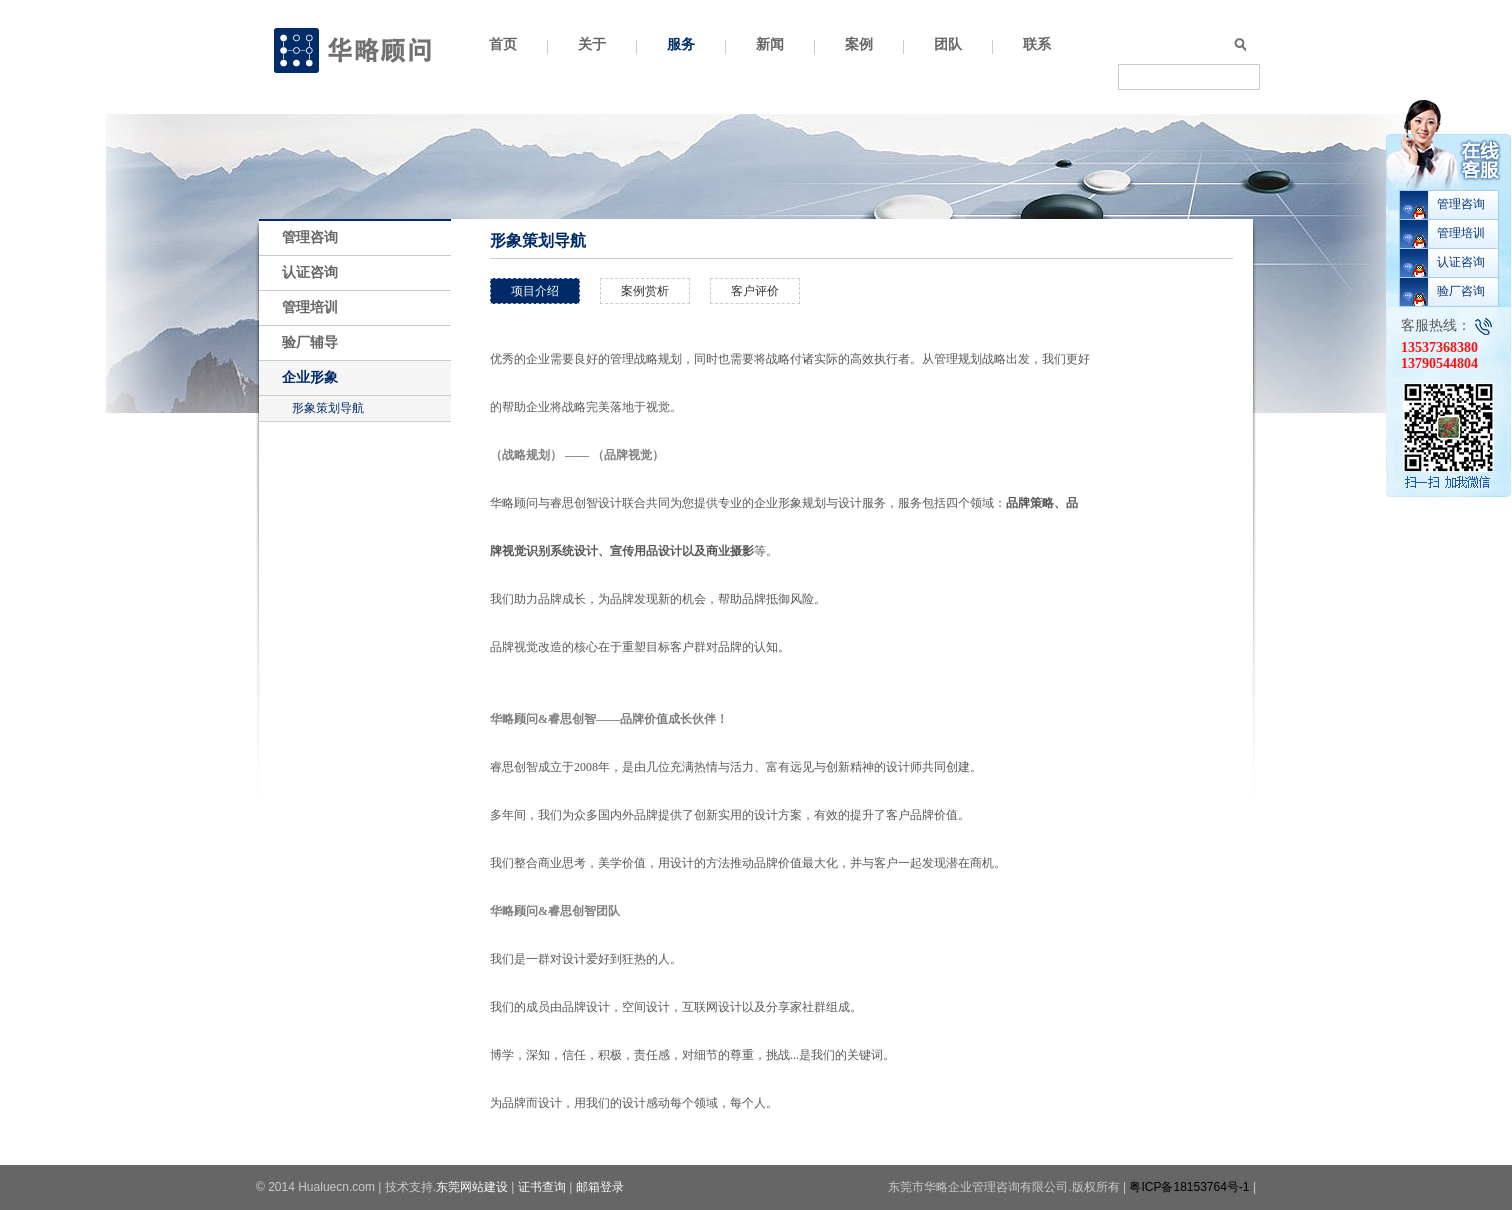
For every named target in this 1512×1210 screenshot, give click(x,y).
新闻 (770, 44)
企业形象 (310, 377)
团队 (948, 44)
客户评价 (755, 291)
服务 (681, 44)
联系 (1037, 44)
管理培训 (310, 307)
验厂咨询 (1461, 291)
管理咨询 (310, 237)
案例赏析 (645, 291)
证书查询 (542, 1187)
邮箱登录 (600, 1187)
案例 (859, 44)
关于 (592, 44)
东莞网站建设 (472, 1187)
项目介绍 (535, 291)
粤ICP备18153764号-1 (1189, 1187)
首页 (503, 44)
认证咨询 (310, 272)
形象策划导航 (328, 408)
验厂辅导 (310, 342)
